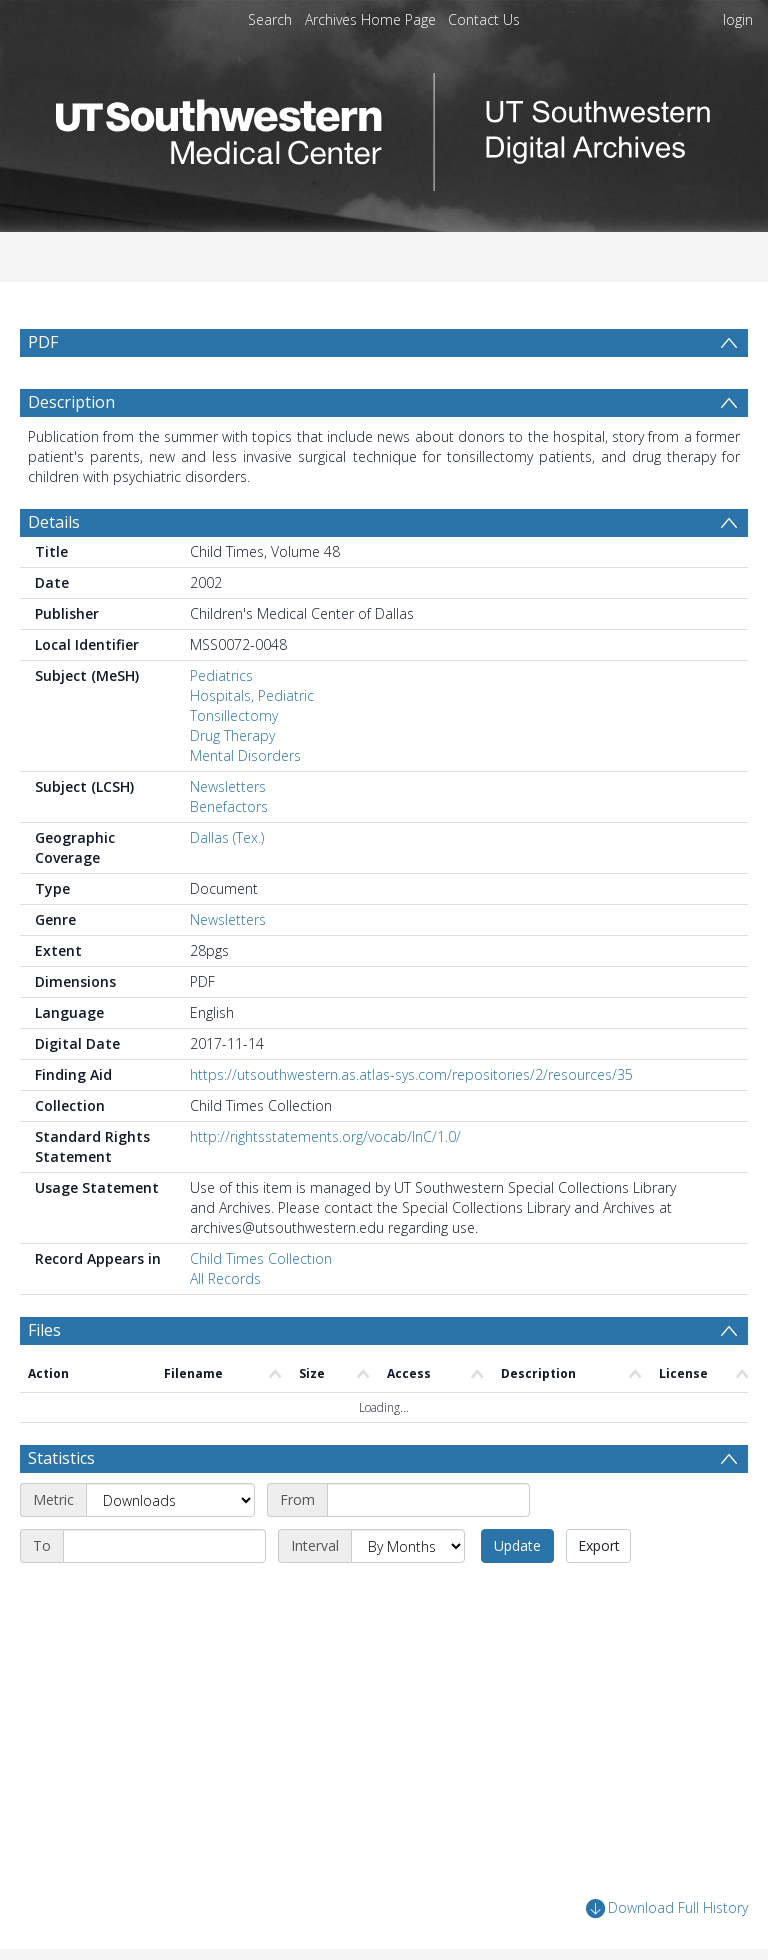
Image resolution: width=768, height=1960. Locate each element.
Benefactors (229, 806)
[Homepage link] (384, 126)
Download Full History (667, 1908)
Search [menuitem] (270, 19)
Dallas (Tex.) (227, 837)
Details (54, 522)
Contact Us (484, 19)
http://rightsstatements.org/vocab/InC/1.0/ (325, 1136)
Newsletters (228, 786)
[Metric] (170, 1500)
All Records (225, 1278)
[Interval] (408, 1546)
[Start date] (428, 1500)
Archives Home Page (370, 19)
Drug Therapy (232, 735)
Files (44, 1330)
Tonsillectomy (234, 715)
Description (71, 402)
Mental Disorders (245, 755)
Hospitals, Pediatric (252, 695)
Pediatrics (221, 675)
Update (517, 1545)
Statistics (61, 1458)
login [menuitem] (738, 19)
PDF (43, 342)
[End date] (164, 1546)
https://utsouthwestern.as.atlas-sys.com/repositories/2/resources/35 (411, 1074)
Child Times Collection (261, 1258)
